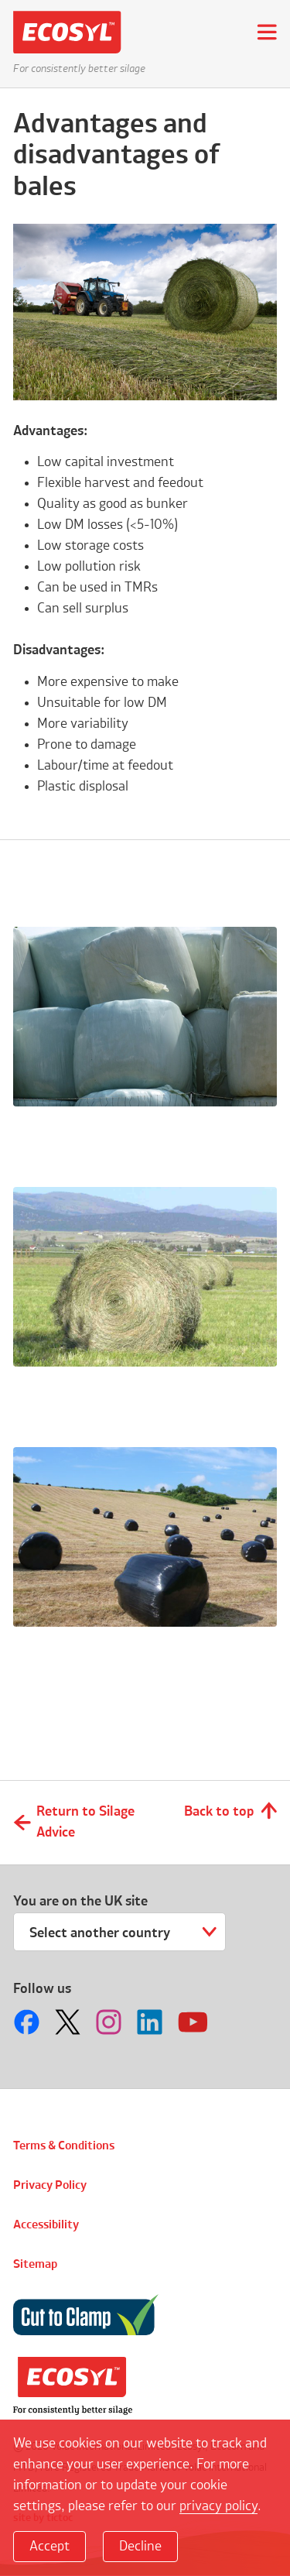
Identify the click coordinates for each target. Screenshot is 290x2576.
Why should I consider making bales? (130, 1668)
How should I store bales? (114, 1132)
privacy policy (218, 2506)
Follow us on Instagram (110, 2022)
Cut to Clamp (86, 2315)
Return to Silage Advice (85, 1822)
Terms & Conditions (63, 2146)
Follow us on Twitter (69, 2022)
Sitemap (35, 2265)
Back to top (219, 1812)
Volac (72, 2386)
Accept (49, 2547)
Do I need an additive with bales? (142, 1393)
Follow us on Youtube (192, 2022)
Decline (140, 2547)
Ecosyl (73, 32)
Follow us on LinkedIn (151, 2022)
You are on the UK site (80, 1902)
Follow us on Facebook (28, 2022)
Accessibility (46, 2225)
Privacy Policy (50, 2186)
